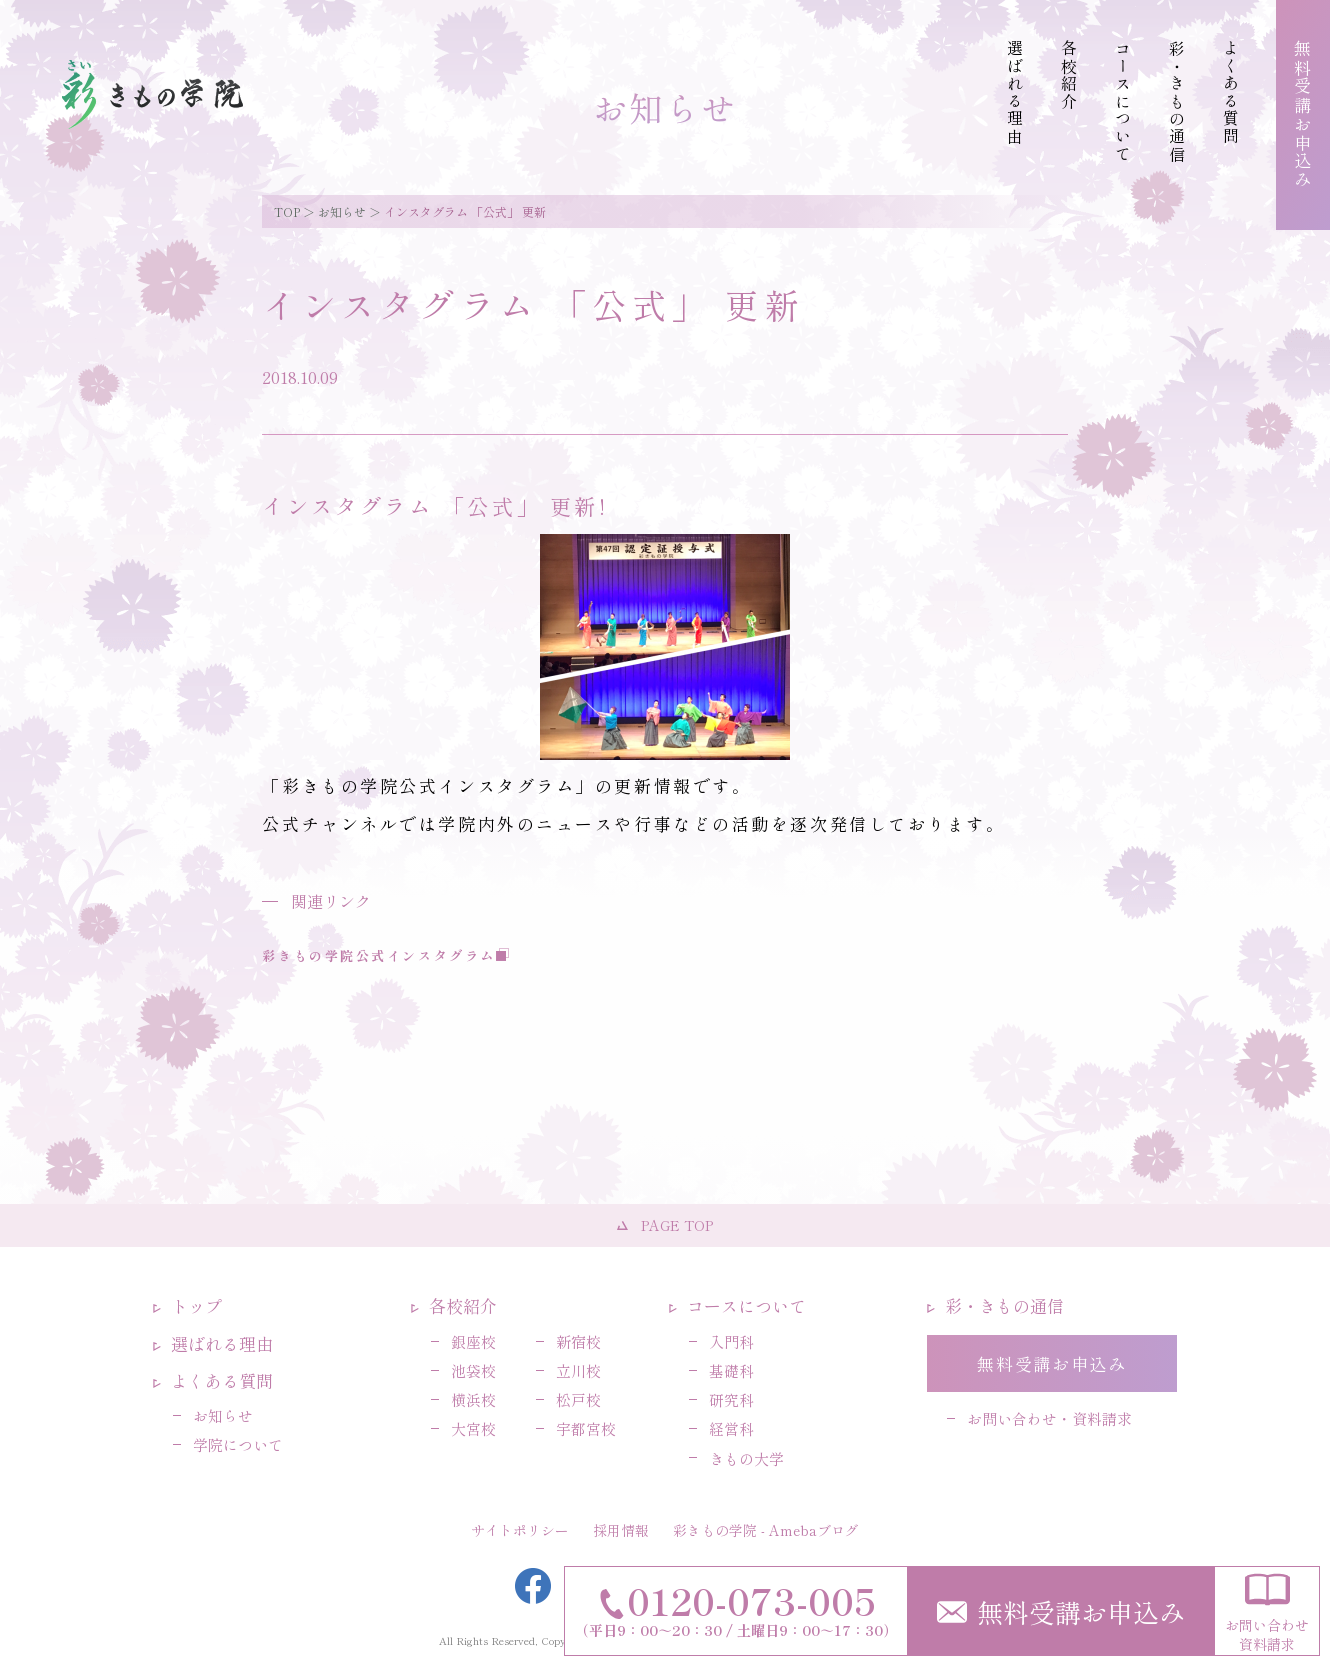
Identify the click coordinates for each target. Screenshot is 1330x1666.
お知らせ (342, 211)
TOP (287, 211)
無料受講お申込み (1061, 1611)
